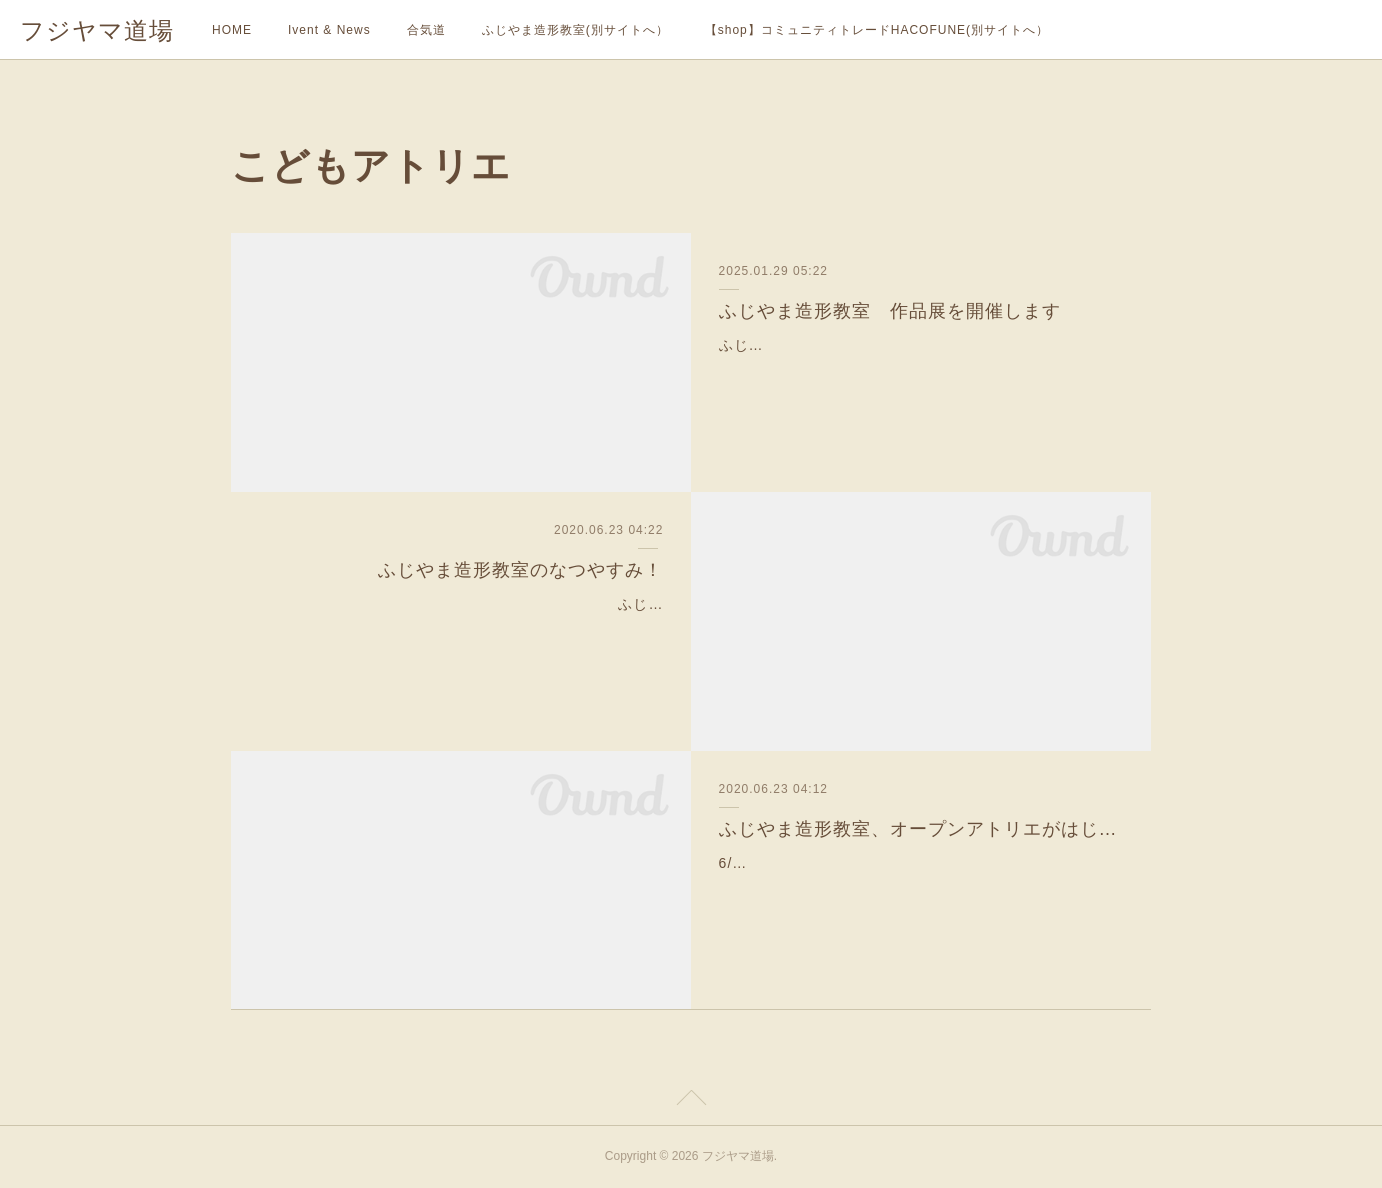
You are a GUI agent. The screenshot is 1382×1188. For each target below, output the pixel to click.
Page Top (691, 1101)
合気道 (426, 30)
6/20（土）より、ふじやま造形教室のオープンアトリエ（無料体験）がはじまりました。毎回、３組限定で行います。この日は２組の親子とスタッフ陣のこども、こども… (914, 888)
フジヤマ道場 (97, 30)
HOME (232, 30)
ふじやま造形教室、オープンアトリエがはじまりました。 (921, 829)
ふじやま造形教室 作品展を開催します (890, 311)
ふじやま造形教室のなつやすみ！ (520, 570)
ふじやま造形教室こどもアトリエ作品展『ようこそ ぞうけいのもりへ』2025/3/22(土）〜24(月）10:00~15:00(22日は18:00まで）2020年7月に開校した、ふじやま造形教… (918, 370)
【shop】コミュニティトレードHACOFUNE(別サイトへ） (877, 30)
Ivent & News (329, 30)
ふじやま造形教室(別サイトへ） (575, 30)
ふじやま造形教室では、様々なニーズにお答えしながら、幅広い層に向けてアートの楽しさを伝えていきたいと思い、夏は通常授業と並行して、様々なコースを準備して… (468, 629)
